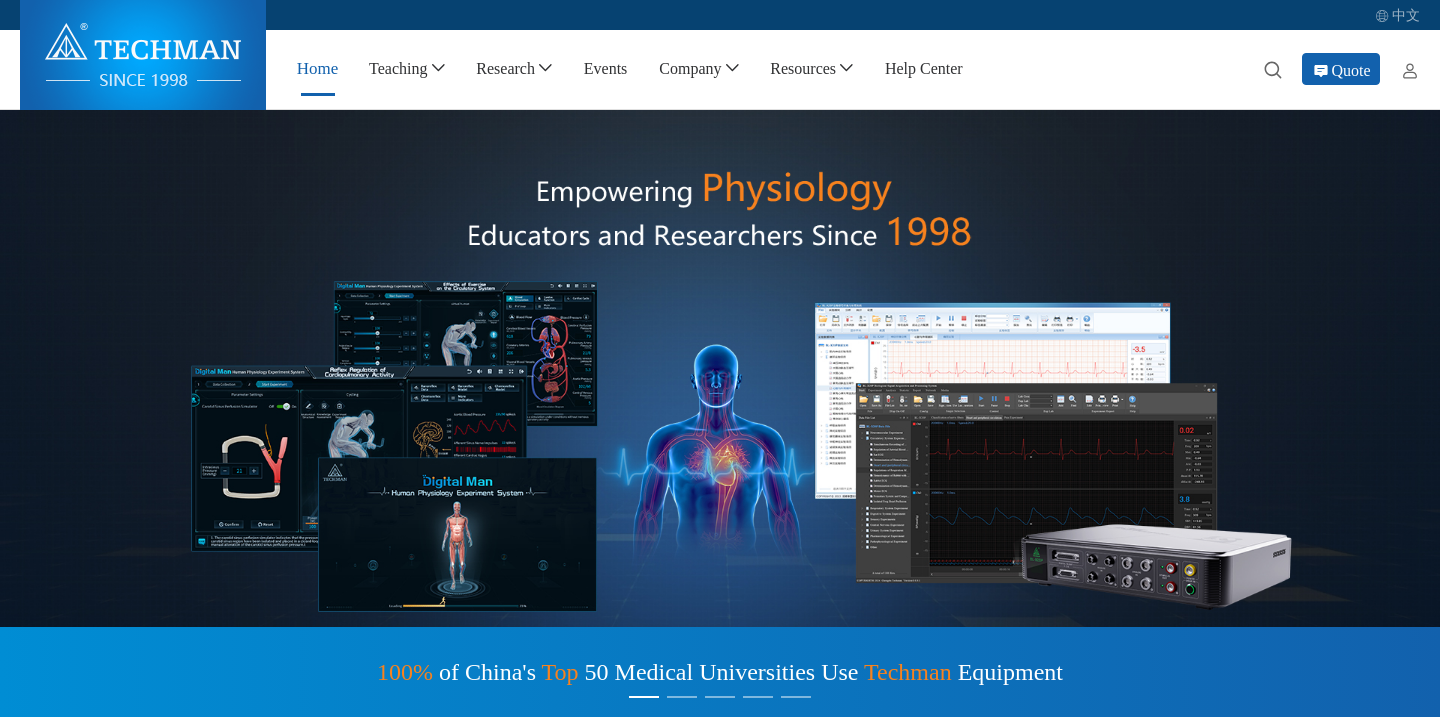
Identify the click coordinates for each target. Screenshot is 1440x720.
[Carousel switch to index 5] (796, 697)
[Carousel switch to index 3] (720, 697)
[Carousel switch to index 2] (682, 697)
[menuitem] (317, 69)
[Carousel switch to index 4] (758, 697)
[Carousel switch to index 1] (644, 697)
